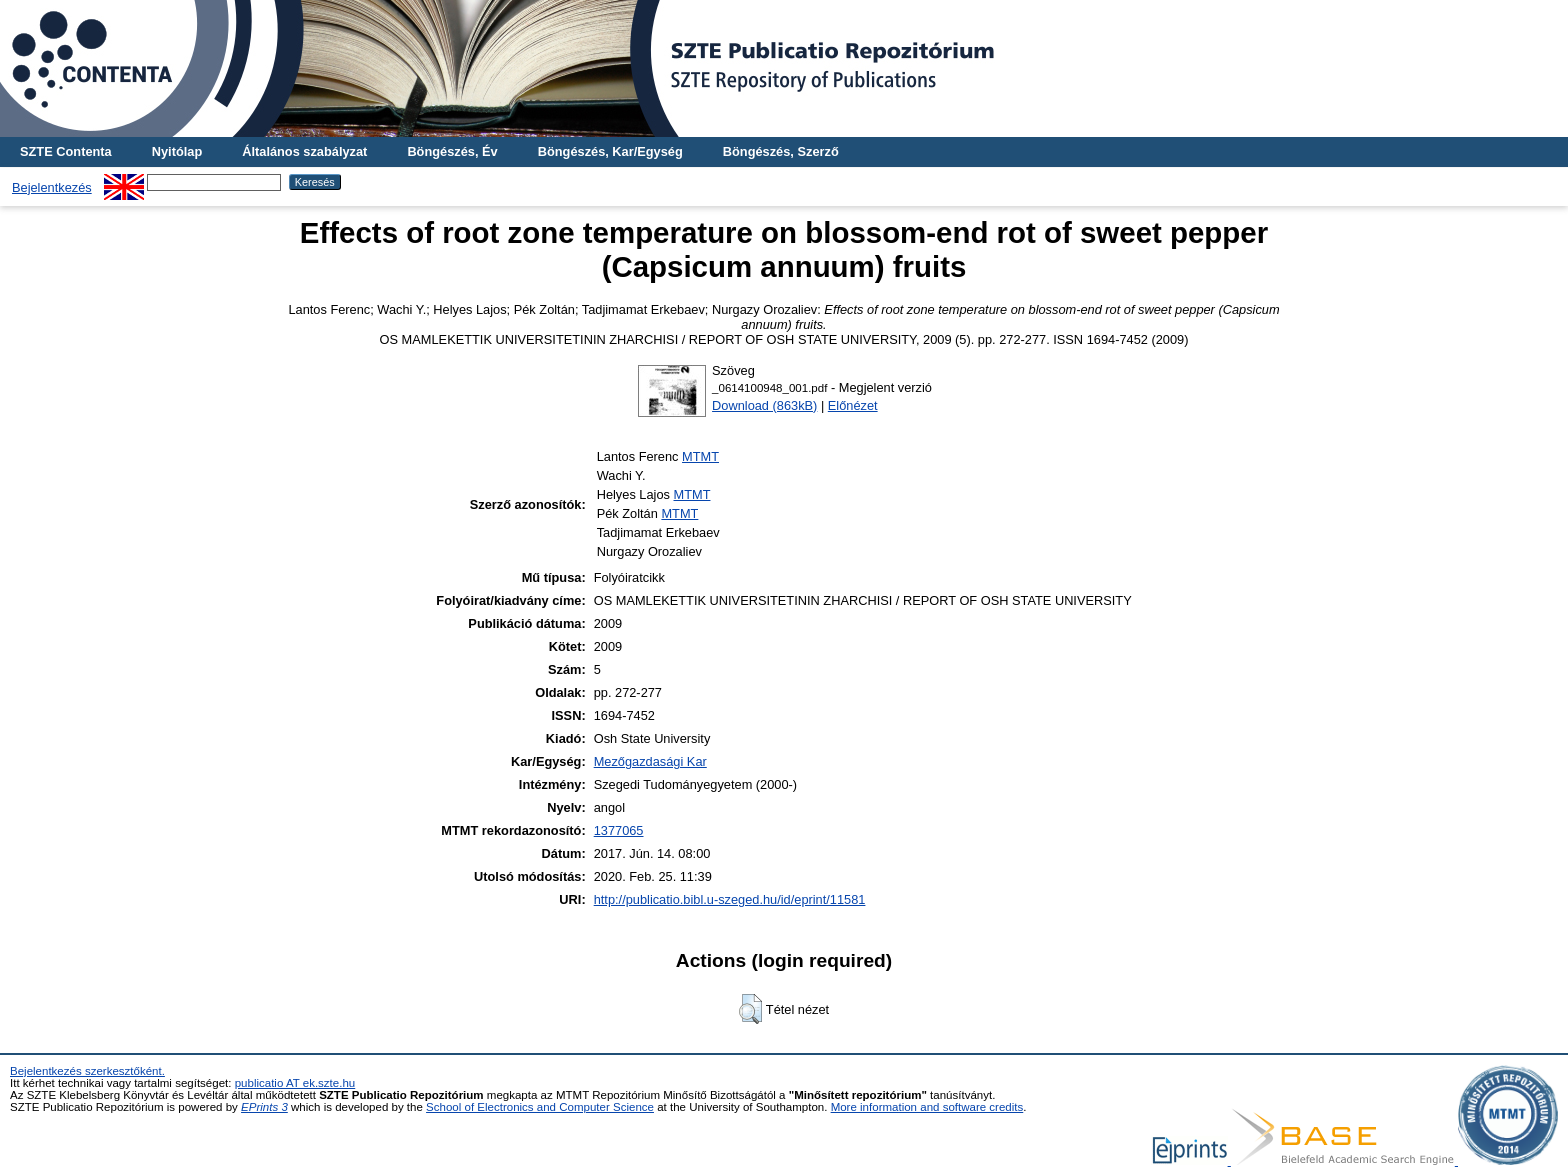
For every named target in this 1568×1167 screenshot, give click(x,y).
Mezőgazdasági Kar (650, 761)
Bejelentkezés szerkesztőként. (87, 1071)
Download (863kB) (764, 405)
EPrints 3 (264, 1107)
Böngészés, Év (452, 151)
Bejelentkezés (52, 187)
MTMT (700, 456)
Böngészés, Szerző (781, 151)
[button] (750, 1009)
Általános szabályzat (304, 151)
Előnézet (853, 405)
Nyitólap (177, 151)
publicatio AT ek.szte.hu (295, 1083)
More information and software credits (927, 1107)
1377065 (619, 830)
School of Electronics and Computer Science (540, 1107)
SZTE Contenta (66, 151)
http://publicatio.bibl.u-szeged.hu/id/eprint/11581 (730, 899)
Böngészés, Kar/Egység (610, 151)
